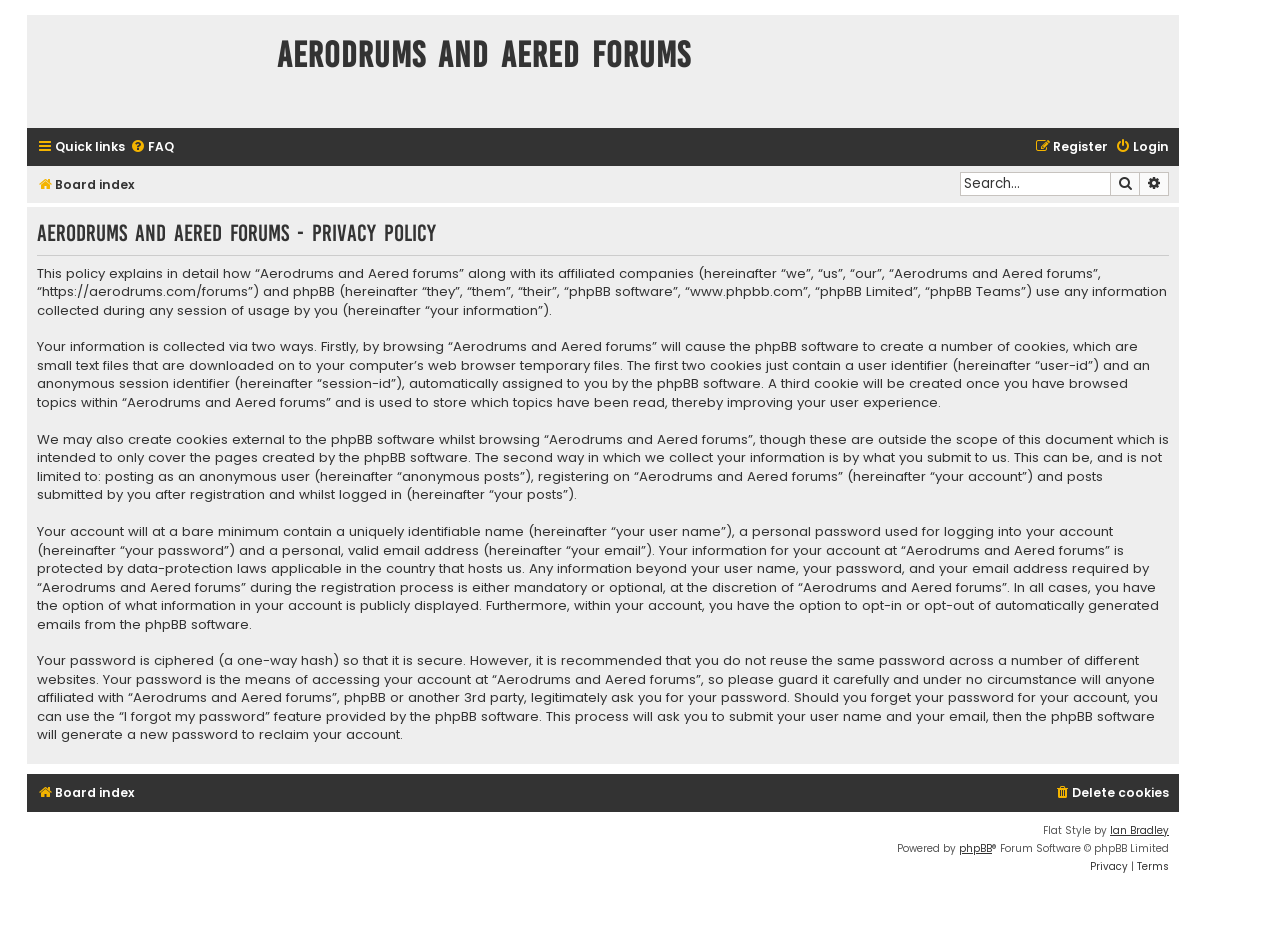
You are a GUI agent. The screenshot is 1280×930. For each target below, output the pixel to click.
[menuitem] (152, 147)
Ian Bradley (1139, 830)
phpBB (975, 848)
